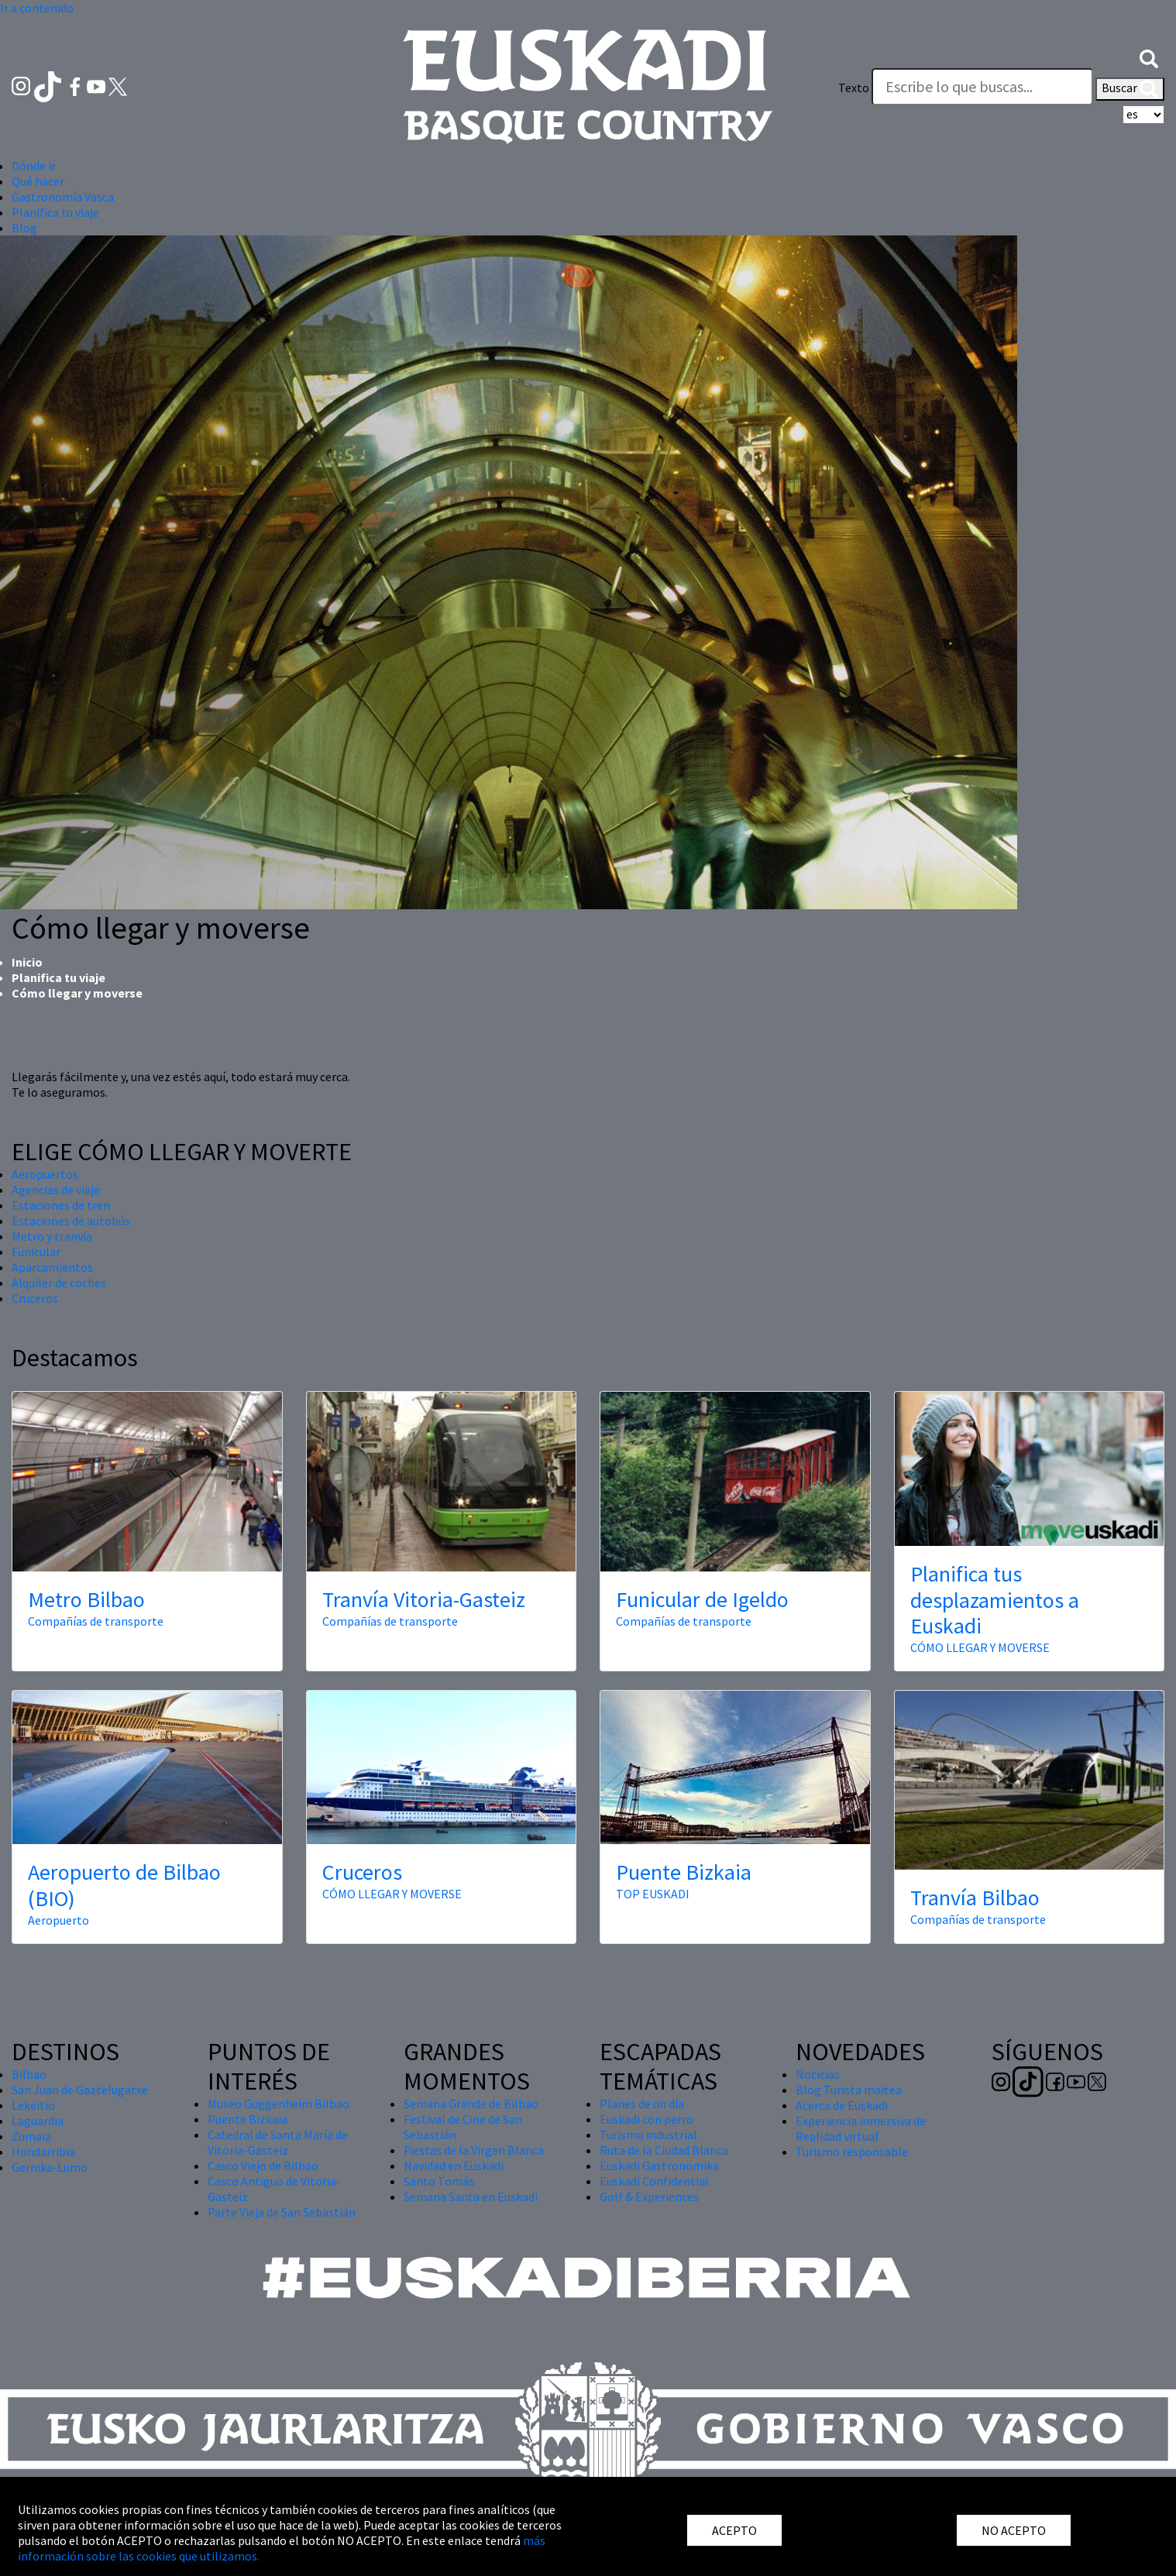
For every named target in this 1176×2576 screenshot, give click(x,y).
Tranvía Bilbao (975, 1897)
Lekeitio (33, 2105)
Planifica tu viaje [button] (55, 212)
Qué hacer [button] (38, 181)
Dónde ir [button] (34, 165)
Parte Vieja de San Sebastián (282, 2212)
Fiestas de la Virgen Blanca (474, 2150)
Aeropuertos (45, 1174)
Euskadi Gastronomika (659, 2165)
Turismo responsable (852, 2151)
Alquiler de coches (59, 1282)
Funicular (36, 1251)
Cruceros (35, 1298)
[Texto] (982, 86)
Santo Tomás (439, 2181)
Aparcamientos (52, 1267)
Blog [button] (24, 227)
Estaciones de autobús (71, 1220)
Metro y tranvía (52, 1236)
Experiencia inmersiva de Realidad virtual (861, 2128)
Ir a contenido (37, 7)
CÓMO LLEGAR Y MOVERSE (980, 1647)
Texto (853, 87)
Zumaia (31, 2136)
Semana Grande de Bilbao (471, 2103)
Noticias (818, 2074)
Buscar (1130, 89)
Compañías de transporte (95, 1621)
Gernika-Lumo (50, 2167)
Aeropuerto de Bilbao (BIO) (124, 1885)
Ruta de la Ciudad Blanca (664, 2150)
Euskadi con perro (646, 2119)
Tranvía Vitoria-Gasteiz (423, 1599)
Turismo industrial (648, 2134)
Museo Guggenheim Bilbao (278, 2103)
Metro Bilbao (86, 1599)
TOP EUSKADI (652, 1893)
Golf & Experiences (649, 2196)
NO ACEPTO (1014, 2530)
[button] (1149, 57)
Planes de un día (642, 2103)
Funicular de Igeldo (702, 1599)
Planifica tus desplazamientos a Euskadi (994, 1600)
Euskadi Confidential (654, 2181)
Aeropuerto (58, 1920)
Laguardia (38, 2120)
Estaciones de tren (61, 1205)
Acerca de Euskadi (842, 2105)
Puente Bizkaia (683, 1872)
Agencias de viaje (56, 1189)
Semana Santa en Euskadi (471, 2196)
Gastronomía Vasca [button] (63, 196)
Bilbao (29, 2074)
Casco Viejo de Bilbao (263, 2165)
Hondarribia (43, 2151)
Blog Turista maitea (849, 2089)
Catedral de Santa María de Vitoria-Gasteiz (278, 2142)
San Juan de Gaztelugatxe (80, 2089)
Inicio (27, 962)
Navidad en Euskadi (454, 2165)
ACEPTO (734, 2530)
